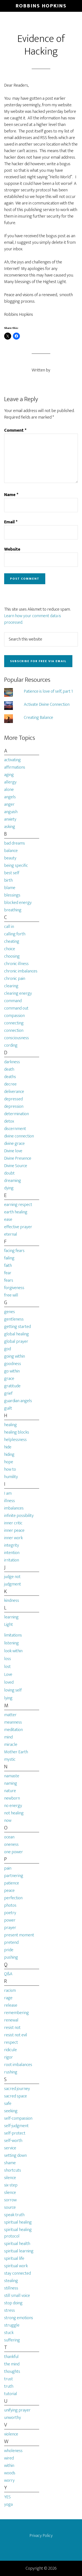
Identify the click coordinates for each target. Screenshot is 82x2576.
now (7, 1820)
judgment (12, 1584)
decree (10, 1084)
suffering (12, 2340)
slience (10, 2192)
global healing (16, 1334)
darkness (12, 1062)
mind (8, 1737)
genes (9, 1311)
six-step (10, 2185)
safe (7, 2103)
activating (12, 760)
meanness (13, 1722)
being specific (16, 865)
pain (7, 1868)
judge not (12, 1576)
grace (9, 1378)
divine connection (19, 1136)
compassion (14, 1015)
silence (10, 2177)
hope (8, 1462)
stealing (11, 2280)
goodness (12, 1363)
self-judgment (16, 2125)
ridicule (10, 2050)
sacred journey (17, 2088)
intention (11, 1552)
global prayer (16, 1341)
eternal (10, 1234)
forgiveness (14, 1287)
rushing (10, 2072)
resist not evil (15, 2035)
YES (7, 2497)
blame (9, 887)
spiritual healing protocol (18, 2233)
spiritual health (17, 2243)
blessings (12, 895)
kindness (11, 1600)
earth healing (15, 1212)
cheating (11, 941)
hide (7, 1447)
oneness (11, 1844)
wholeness (13, 2450)
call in (9, 926)
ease (8, 1219)
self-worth (13, 2140)
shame (10, 2163)
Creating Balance (38, 717)
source (10, 2207)
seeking (10, 2111)
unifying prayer (17, 2410)
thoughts (12, 2371)
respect (11, 2042)
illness (9, 1500)
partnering (13, 1875)
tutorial (10, 2393)
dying (9, 1188)
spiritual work (16, 2266)
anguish (10, 812)
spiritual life (14, 2258)
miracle (10, 1744)
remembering (16, 2012)
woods (9, 2473)
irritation (11, 1560)
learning (11, 1617)
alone (9, 789)
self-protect (14, 2133)
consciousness (16, 1038)
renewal (11, 2020)
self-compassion (18, 2118)
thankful (11, 2356)
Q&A (8, 1974)
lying (8, 1698)
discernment (15, 1128)
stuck (9, 2332)
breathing (12, 910)
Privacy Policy (41, 2535)
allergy (10, 782)
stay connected (17, 2273)
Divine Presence (17, 1158)
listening (11, 1643)
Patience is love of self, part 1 (48, 691)
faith (8, 1265)
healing (10, 1425)
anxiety (10, 819)
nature (10, 1791)
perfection (13, 1898)
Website (12, 549)
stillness (11, 2288)
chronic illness (16, 963)
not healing (14, 1813)
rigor (8, 2057)
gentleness (14, 1319)
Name (11, 494)
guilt (8, 1408)
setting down (15, 2155)
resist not (12, 2027)
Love (8, 1674)
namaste (11, 1776)
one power (13, 1852)
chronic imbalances (20, 971)
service (10, 2148)
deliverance (14, 1091)
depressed (13, 1099)
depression (13, 1106)
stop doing (13, 2303)
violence (11, 2434)
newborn (12, 1798)
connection (13, 1030)
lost (7, 1666)
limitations (13, 1635)
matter (10, 1715)
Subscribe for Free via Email (38, 661)
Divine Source (15, 1166)
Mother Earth (16, 1752)
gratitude (12, 1386)
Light (8, 1624)
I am (8, 1493)
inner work (13, 1538)
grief (8, 1393)
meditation (13, 1729)
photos (10, 1905)
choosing (12, 956)
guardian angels (18, 1401)
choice (9, 949)
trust (8, 2379)
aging (9, 774)
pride (8, 1950)
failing (9, 1258)
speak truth (14, 2215)
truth (8, 2386)
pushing (11, 1957)
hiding (9, 1454)
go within (12, 1371)
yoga (8, 2504)
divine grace (14, 1143)
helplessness (15, 1439)
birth (8, 880)
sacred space (15, 2096)
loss (7, 1658)
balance (11, 850)
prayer (10, 1927)
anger (9, 804)
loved (9, 1682)
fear (7, 1273)
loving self (13, 1690)
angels (10, 797)
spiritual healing (18, 2222)
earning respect (18, 1204)
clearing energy (18, 993)
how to (10, 1469)
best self (11, 873)
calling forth (14, 934)
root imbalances (18, 2064)
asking (9, 826)
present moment (19, 1935)
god (7, 1349)
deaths (10, 1076)
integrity (11, 1545)
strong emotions (18, 2318)
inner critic (13, 1523)
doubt (9, 1173)
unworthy (12, 2417)
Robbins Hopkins (41, 6)
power (10, 1920)
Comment (15, 430)
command (13, 1001)
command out (16, 1008)
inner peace (14, 1530)
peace (9, 1890)
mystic (10, 1759)
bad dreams (14, 843)
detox (9, 1121)
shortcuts (12, 2170)
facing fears (14, 1250)
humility (11, 1476)
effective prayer (18, 1227)
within (9, 2465)
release (10, 2005)
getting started (17, 1326)
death (9, 1069)
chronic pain (14, 978)
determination (16, 1114)
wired (9, 2458)
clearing (11, 986)
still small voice (17, 2295)
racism (10, 1990)
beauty (10, 858)
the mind (11, 2364)
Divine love (13, 1151)
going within (14, 1356)
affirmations (14, 767)
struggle (11, 2325)
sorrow (10, 2200)
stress (9, 2310)
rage (8, 1998)
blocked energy (18, 902)
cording (10, 1045)
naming (10, 1783)
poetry (10, 1913)
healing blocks (16, 1432)
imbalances (14, 1508)
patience (11, 1883)
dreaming (12, 1180)
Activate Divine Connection (47, 704)
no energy (13, 1805)
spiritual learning (18, 2251)
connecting (14, 1023)
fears (8, 1280)
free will (11, 1295)
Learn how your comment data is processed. (32, 619)
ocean (9, 1837)
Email (10, 522)
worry (9, 2480)
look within (13, 1651)
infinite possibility (19, 1515)
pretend (11, 1942)
